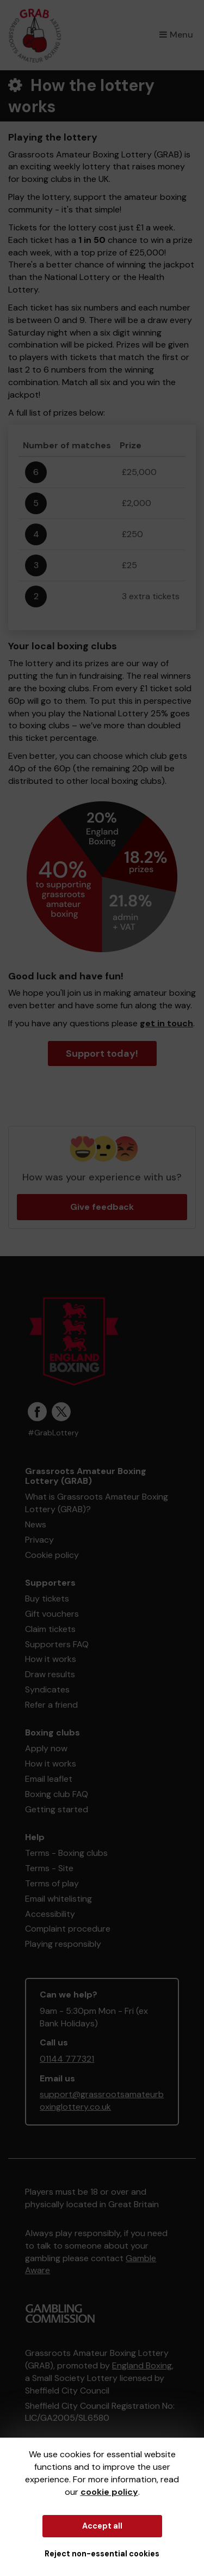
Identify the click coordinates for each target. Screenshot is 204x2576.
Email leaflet (48, 1779)
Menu (176, 34)
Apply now (46, 1748)
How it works (50, 1659)
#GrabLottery (53, 1433)
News (35, 1524)
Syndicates (47, 1689)
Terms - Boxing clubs (66, 1853)
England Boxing (142, 2365)
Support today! (102, 1053)
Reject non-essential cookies (102, 2554)
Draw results (50, 1674)
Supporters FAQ (57, 1644)
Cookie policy (52, 1555)
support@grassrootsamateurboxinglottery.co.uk (102, 2100)
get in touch (166, 1023)
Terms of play (52, 1883)
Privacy (39, 1539)
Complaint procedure (67, 1928)
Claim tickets (50, 1629)
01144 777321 (67, 2059)
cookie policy (109, 2492)
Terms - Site (49, 1868)
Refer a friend (51, 1704)
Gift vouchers (52, 1613)
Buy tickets (47, 1598)
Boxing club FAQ (56, 1794)
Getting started (56, 1809)
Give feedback (102, 1207)
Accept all (102, 2526)
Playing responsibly (63, 1944)
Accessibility (50, 1914)
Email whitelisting (58, 1898)
